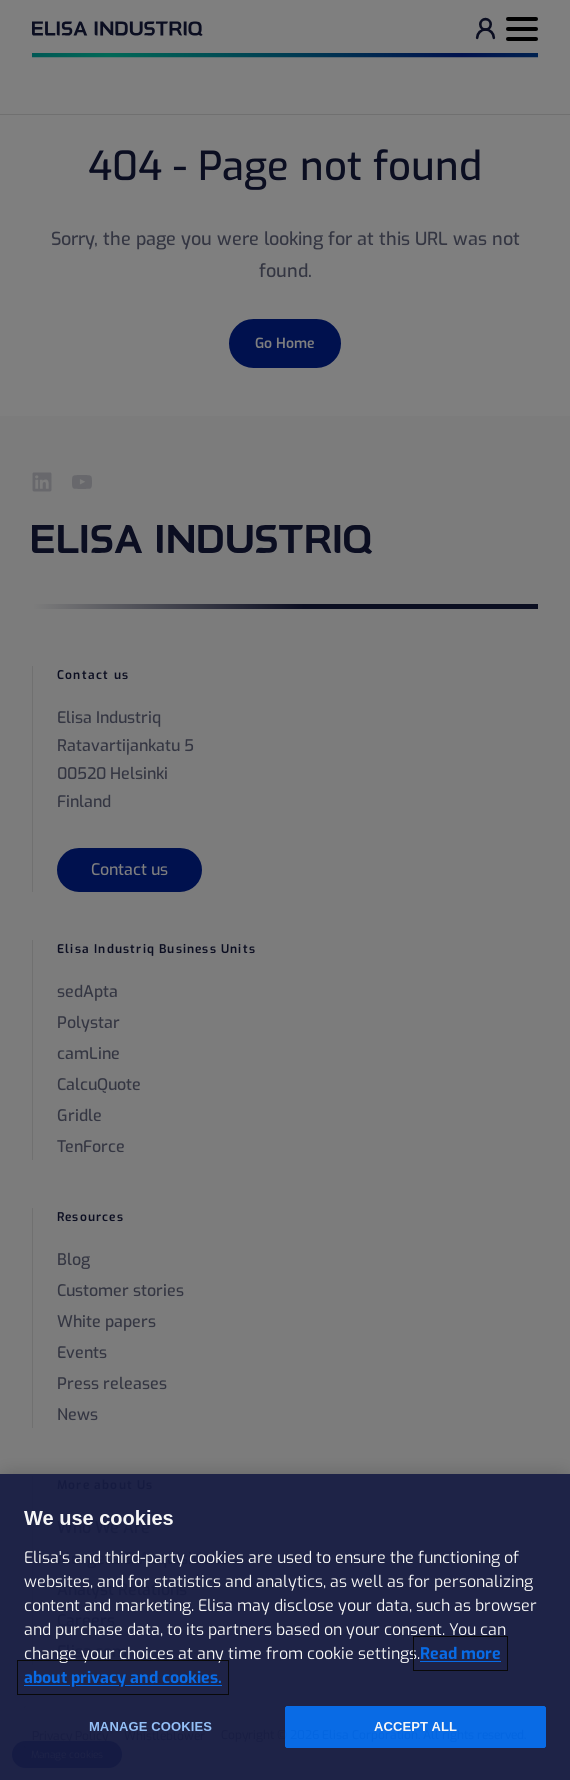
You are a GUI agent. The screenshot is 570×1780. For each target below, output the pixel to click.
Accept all (415, 1726)
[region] (285, 1627)
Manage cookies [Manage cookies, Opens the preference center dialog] (150, 1726)
